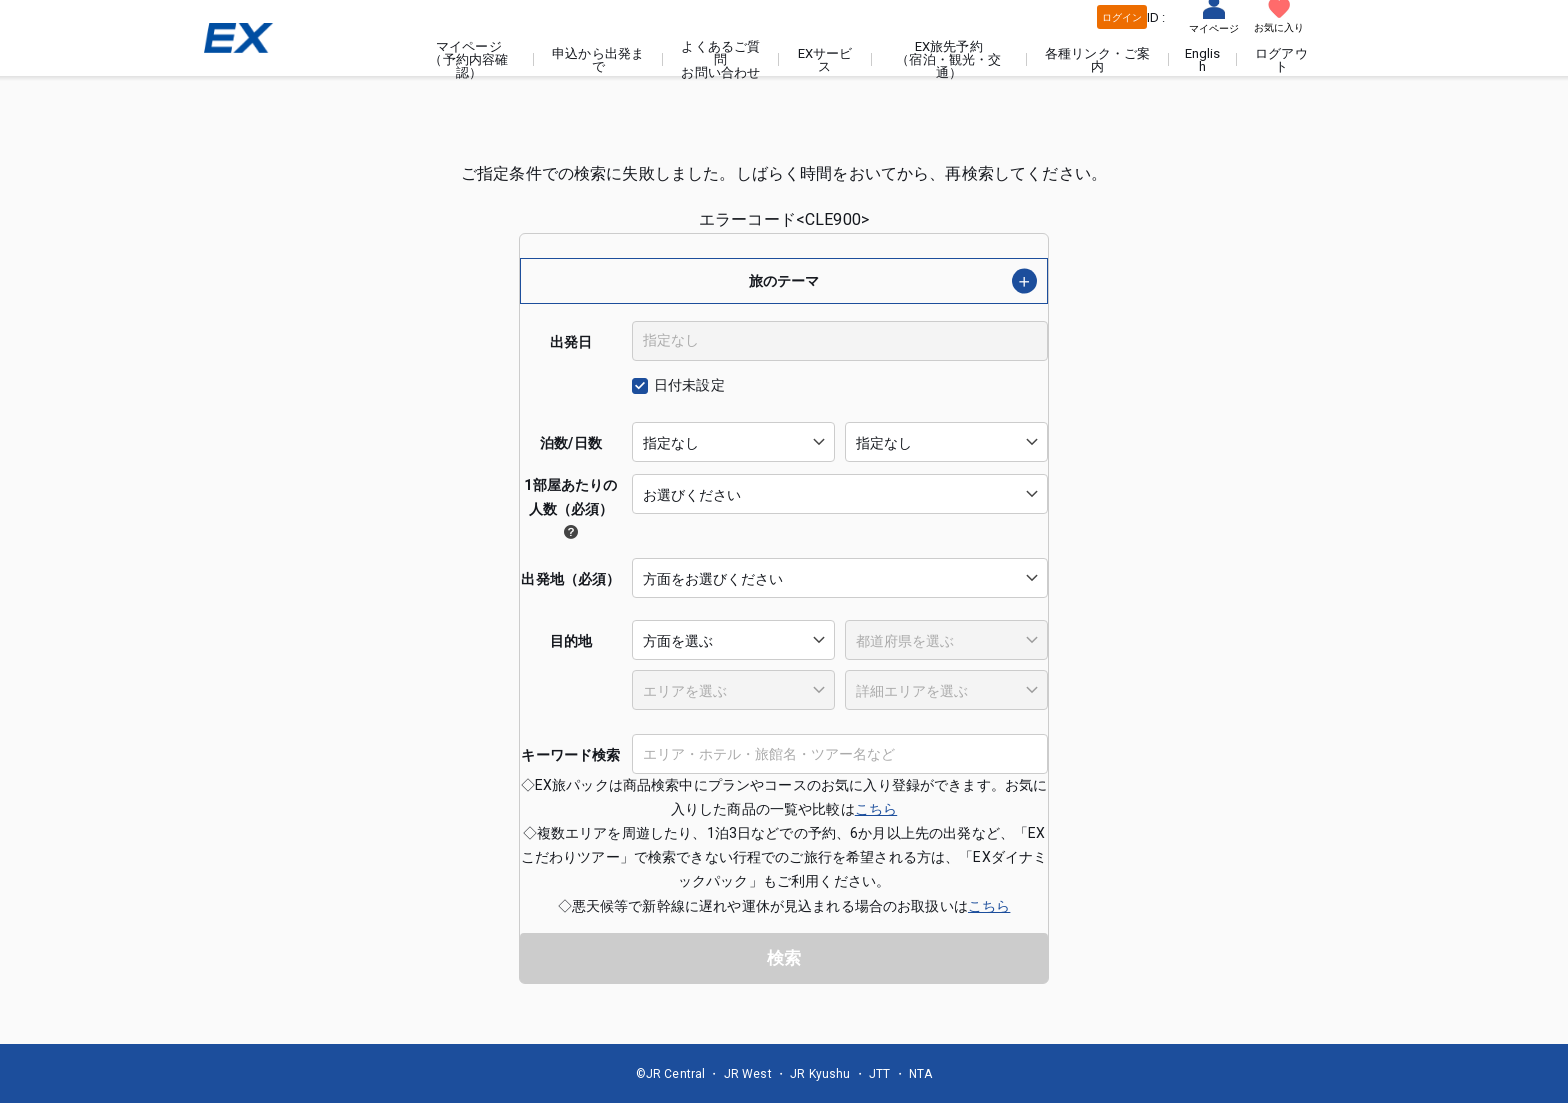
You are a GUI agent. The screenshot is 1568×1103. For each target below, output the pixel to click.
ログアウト (1282, 60)
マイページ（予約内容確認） (480, 59)
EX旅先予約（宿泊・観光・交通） (953, 59)
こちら (876, 808)
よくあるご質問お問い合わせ (729, 59)
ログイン (1120, 17)
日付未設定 (689, 385)
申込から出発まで (608, 60)
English (1204, 60)
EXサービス (831, 60)
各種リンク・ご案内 (1100, 60)
